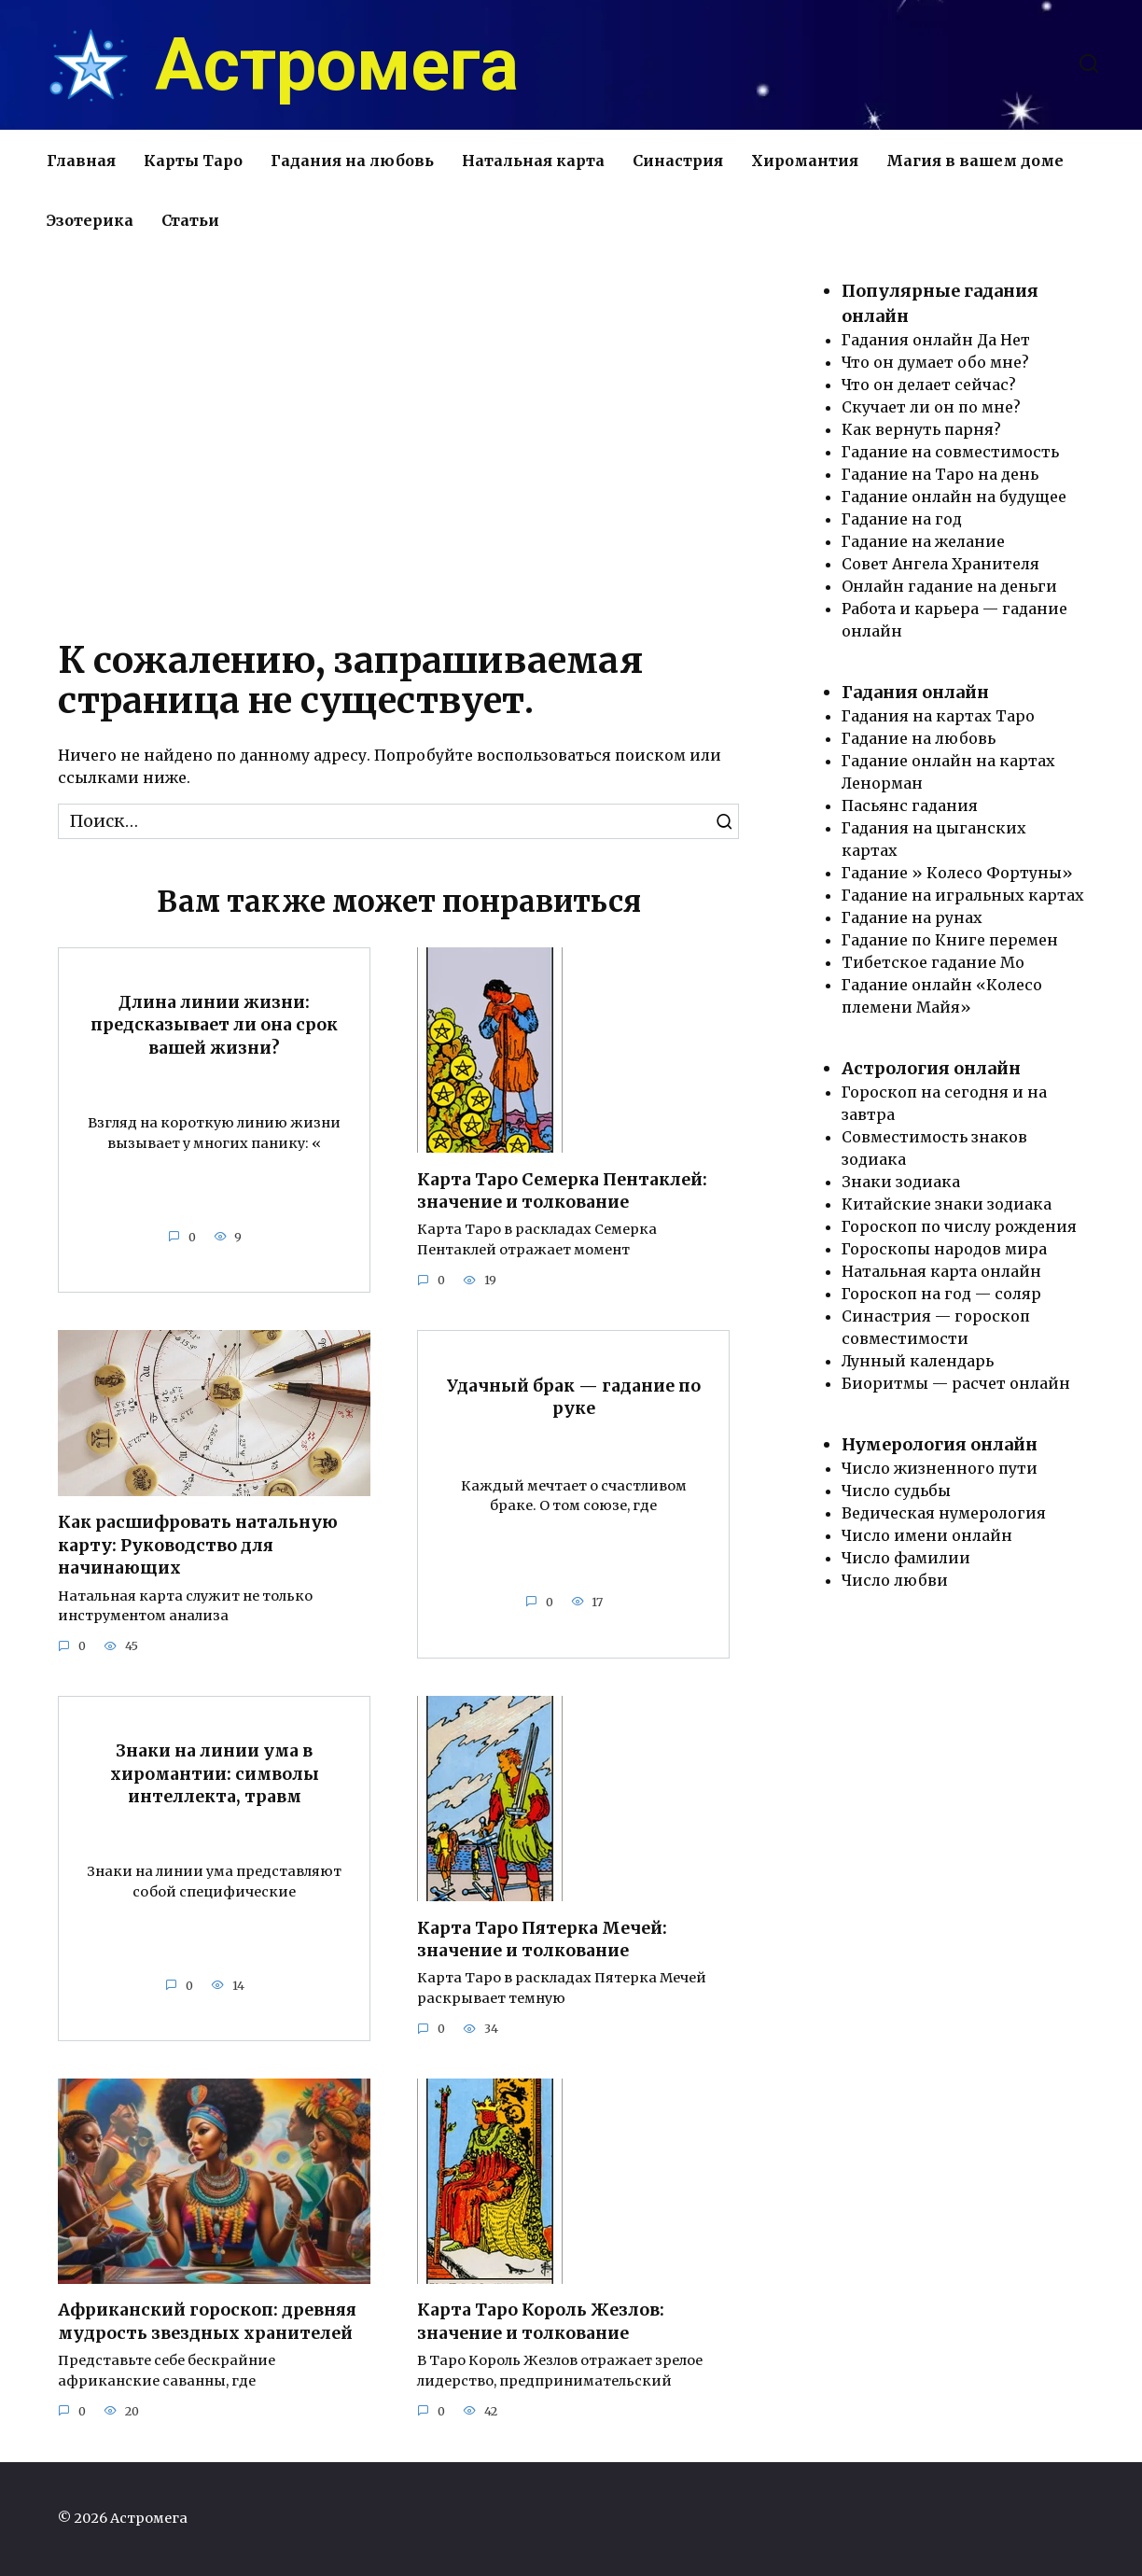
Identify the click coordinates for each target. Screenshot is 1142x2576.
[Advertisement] (398, 437)
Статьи (190, 220)
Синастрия (678, 160)
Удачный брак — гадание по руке (574, 1398)
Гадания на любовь (352, 160)
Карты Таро (193, 160)
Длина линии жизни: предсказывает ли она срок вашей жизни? (214, 1025)
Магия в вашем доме (975, 160)
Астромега (337, 65)
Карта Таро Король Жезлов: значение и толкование (540, 2323)
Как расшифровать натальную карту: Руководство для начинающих (198, 1545)
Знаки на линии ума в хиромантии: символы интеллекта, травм (214, 1774)
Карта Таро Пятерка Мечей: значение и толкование (542, 1940)
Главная (81, 160)
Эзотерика (90, 220)
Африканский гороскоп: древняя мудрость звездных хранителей (207, 2323)
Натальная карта (533, 160)
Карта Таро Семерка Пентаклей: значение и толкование (562, 1190)
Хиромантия (804, 160)
